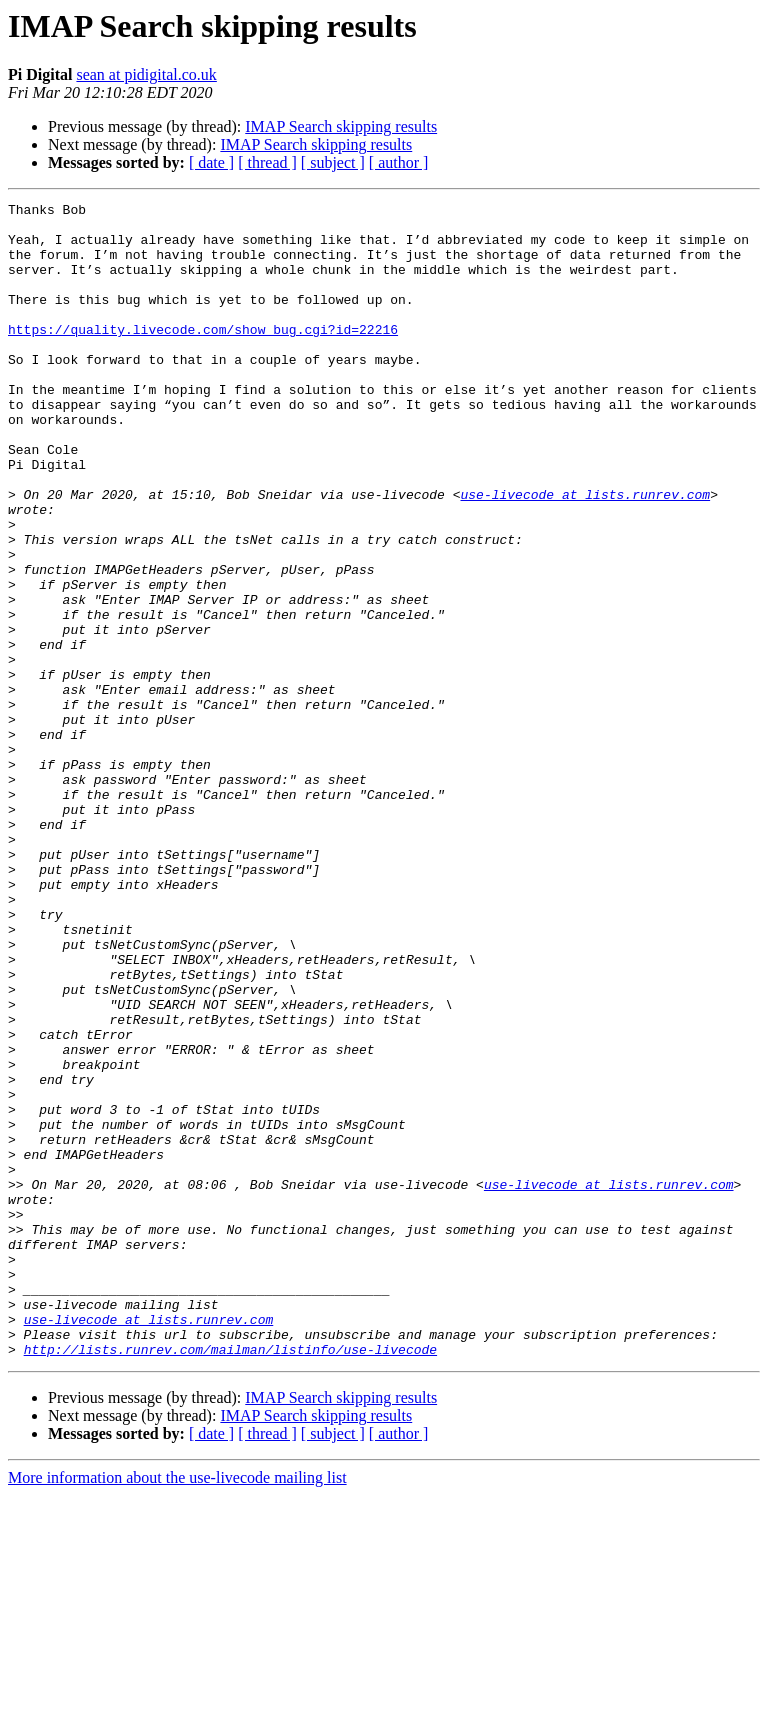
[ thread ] (267, 162)
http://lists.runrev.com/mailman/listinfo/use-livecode (230, 1580)
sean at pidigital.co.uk (146, 74)
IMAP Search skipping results (341, 126)
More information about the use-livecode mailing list (177, 1708)
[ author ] (399, 162)
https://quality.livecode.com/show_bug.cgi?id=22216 (203, 356)
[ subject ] (333, 162)
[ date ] (211, 162)
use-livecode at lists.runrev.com (585, 554)
